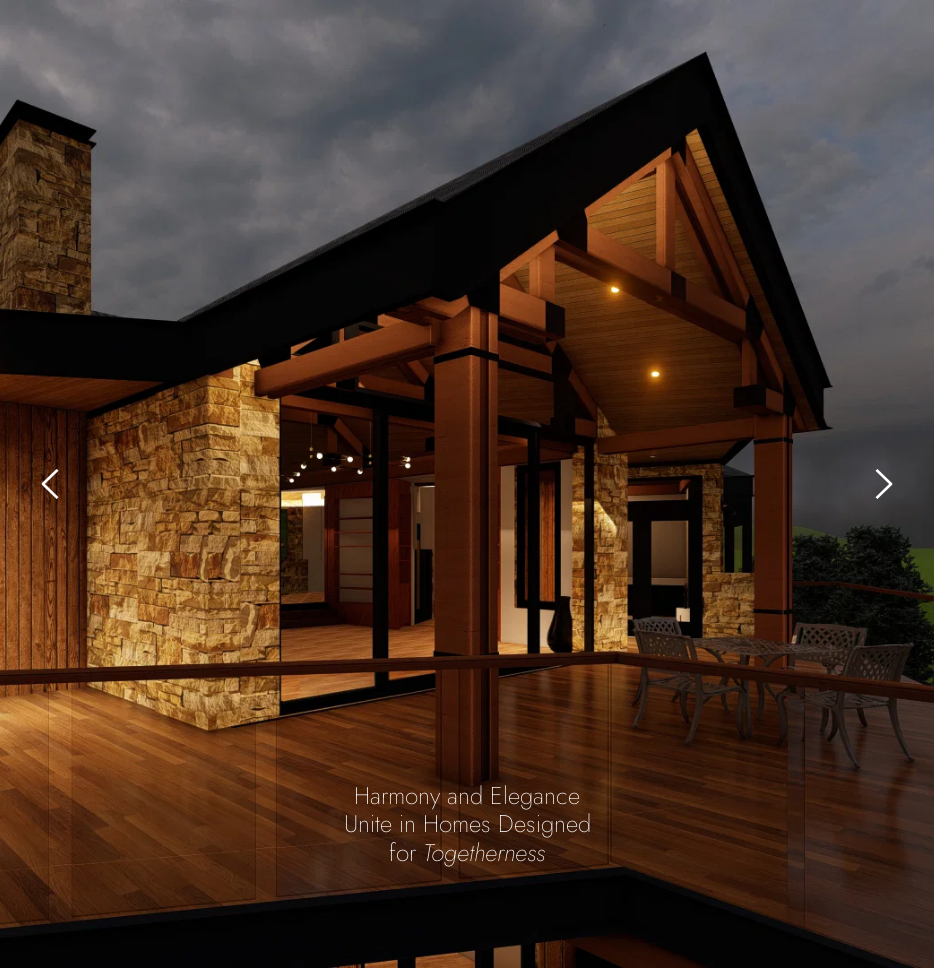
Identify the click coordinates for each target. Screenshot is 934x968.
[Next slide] (883, 484)
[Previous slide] (51, 484)
